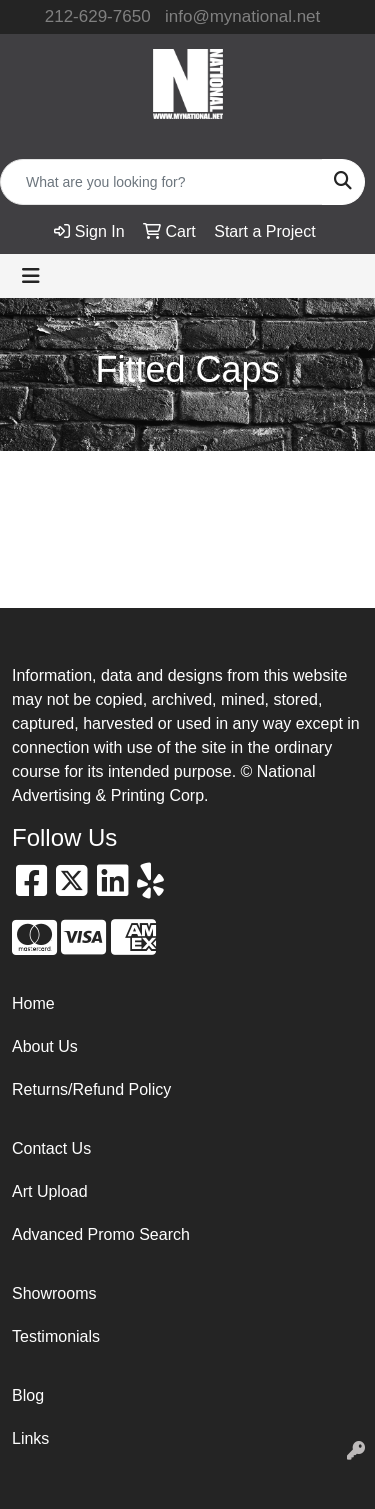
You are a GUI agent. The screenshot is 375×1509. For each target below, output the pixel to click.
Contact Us (51, 1148)
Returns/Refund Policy (91, 1089)
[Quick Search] (161, 182)
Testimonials (56, 1336)
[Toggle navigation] (31, 276)
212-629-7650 (98, 16)
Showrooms (54, 1293)
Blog (28, 1395)
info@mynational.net (242, 16)
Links (30, 1438)
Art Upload (50, 1191)
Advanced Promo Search (101, 1234)
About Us (45, 1046)
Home (33, 1003)
